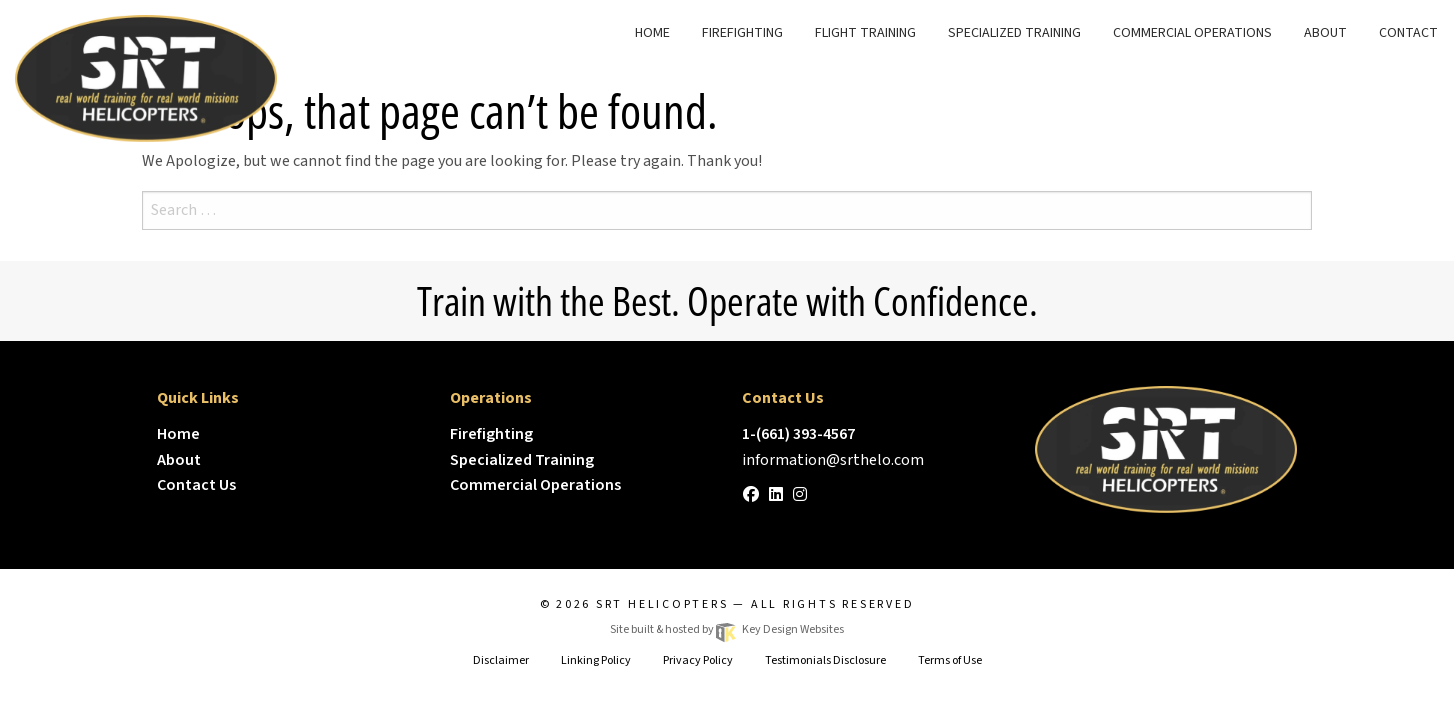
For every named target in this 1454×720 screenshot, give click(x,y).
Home (178, 434)
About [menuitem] (1325, 33)
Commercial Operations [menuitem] (1192, 33)
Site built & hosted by (726, 629)
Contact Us (196, 485)
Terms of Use (950, 660)
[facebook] (751, 495)
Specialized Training (522, 460)
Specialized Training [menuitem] (1014, 33)
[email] (833, 460)
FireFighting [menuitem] (742, 33)
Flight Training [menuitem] (865, 33)
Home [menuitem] (652, 33)
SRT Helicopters (662, 604)
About (179, 460)
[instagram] (800, 495)
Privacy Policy (698, 660)
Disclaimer (501, 660)
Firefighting (491, 434)
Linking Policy (596, 660)
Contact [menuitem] (1408, 33)
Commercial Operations (535, 485)
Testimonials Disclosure (825, 660)
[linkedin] (776, 495)
